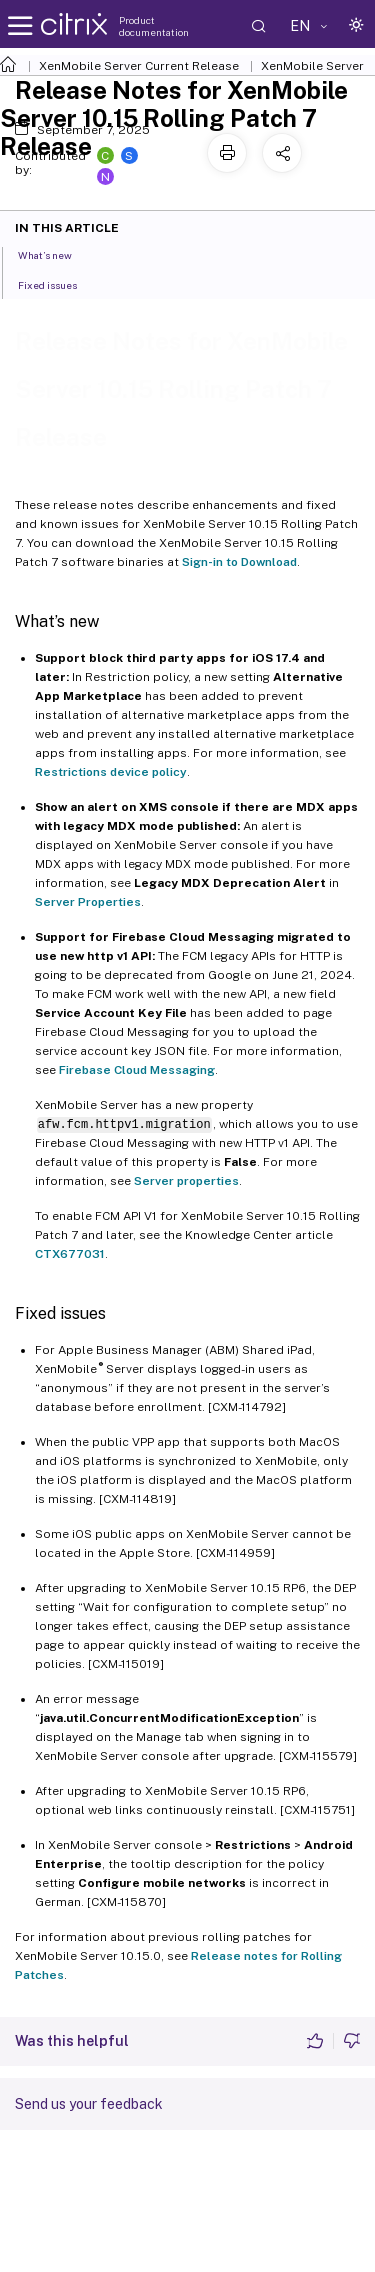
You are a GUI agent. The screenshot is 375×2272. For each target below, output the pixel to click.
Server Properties (88, 902)
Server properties (186, 1181)
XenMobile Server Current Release (139, 66)
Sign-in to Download (239, 562)
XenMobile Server (312, 66)
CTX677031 (70, 1254)
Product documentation (154, 26)
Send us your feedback (89, 2104)
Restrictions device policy (111, 772)
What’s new (56, 254)
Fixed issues (58, 284)
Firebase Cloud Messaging (137, 1070)
